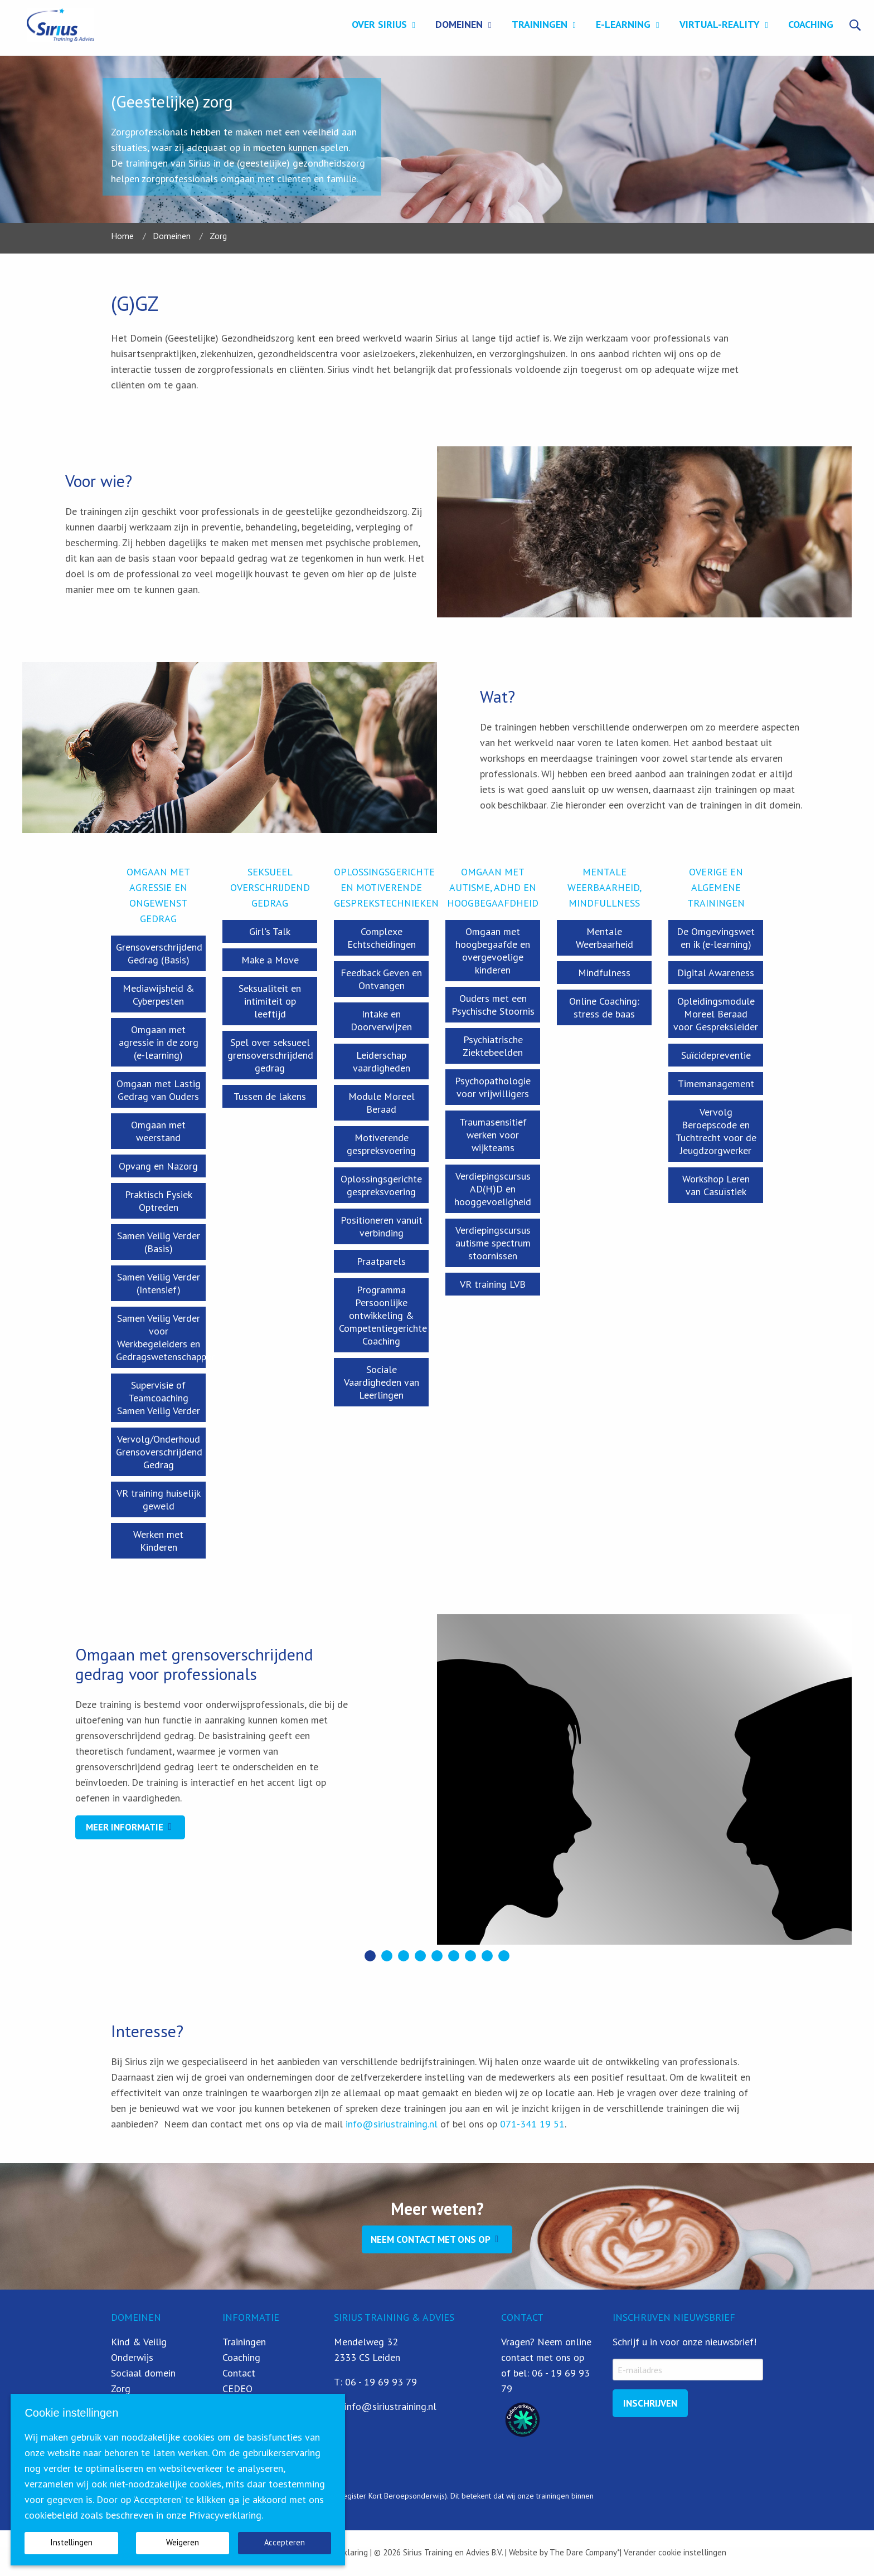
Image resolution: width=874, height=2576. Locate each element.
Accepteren (284, 2542)
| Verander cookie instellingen (673, 2552)
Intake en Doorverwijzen (381, 1020)
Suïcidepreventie (716, 1055)
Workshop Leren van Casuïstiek (716, 1185)
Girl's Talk (269, 931)
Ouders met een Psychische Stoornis (493, 1004)
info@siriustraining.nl (392, 2123)
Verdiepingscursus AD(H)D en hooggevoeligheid (492, 1189)
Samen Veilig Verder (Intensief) (158, 1283)
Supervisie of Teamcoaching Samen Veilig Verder (158, 1398)
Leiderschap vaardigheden (381, 1061)
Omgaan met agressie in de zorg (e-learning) (158, 1042)
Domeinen (459, 24)
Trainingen (539, 24)
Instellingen (71, 2542)
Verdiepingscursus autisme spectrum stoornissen (493, 1243)
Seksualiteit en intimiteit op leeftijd (270, 1001)
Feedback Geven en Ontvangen (381, 979)
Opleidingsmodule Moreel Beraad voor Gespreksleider (715, 1014)
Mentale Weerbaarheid (604, 938)
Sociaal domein (143, 2372)
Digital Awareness (715, 972)
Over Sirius (379, 24)
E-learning (623, 24)
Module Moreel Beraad (381, 1103)
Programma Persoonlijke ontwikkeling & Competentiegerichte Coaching (383, 1315)
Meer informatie (124, 1827)
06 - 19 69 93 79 (381, 2381)
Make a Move (270, 959)
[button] (370, 1955)
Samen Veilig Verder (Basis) (158, 1242)
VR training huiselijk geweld (158, 1499)
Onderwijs (132, 2357)
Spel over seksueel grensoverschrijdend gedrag (270, 1055)
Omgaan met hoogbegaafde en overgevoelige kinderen (492, 950)
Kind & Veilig (139, 2341)
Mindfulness (604, 972)
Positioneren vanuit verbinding (382, 1226)
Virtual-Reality (719, 24)
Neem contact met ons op (431, 2239)
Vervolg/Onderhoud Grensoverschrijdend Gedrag (159, 1452)
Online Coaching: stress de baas (604, 1007)
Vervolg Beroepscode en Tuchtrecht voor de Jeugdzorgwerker (716, 1131)
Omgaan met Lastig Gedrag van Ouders (158, 1090)
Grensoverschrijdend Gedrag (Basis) (159, 953)
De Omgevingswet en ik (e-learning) (716, 938)
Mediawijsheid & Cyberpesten (159, 994)
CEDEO (237, 2388)
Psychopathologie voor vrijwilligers (493, 1087)
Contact (238, 2372)
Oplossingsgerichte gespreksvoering (381, 1185)
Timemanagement (716, 1083)
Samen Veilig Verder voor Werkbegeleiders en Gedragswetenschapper (161, 1337)
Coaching (810, 24)
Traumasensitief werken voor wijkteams (493, 1135)
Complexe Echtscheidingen (381, 938)
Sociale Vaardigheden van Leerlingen (381, 1382)
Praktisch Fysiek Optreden (158, 1201)
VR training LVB (493, 1284)
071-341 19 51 (532, 2123)
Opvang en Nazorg (158, 1166)
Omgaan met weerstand (158, 1131)
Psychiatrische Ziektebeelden (493, 1046)
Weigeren (182, 2542)
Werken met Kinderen (158, 1541)
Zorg (120, 2388)
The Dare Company (583, 2552)
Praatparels (381, 1261)
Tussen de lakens (270, 1096)
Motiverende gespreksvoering (381, 1144)
